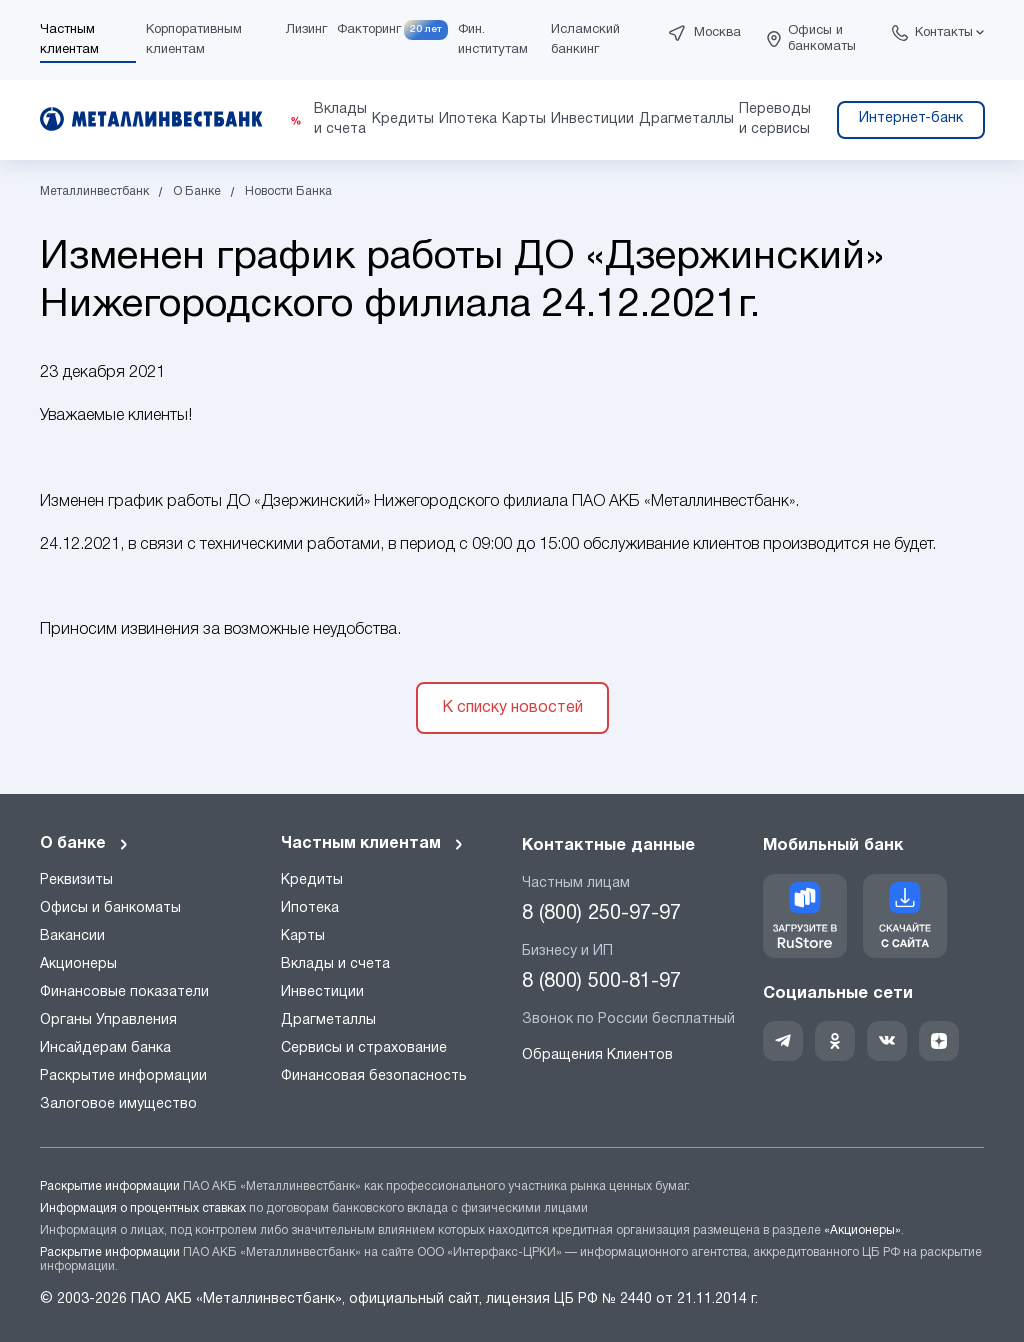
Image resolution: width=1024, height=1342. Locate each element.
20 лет (426, 29)
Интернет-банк (911, 118)
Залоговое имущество (118, 1104)
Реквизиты (76, 880)
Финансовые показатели (124, 992)
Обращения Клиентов (597, 1055)
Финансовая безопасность (374, 1076)
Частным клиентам (373, 844)
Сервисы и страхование (364, 1048)
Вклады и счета (335, 964)
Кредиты (312, 880)
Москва (717, 33)
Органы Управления (108, 1020)
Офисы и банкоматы (822, 39)
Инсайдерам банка (105, 1048)
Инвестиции (322, 992)
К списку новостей (512, 708)
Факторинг (369, 30)
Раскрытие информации (123, 1076)
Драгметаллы (328, 1020)
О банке (85, 844)
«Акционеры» (862, 1230)
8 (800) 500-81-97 (601, 982)
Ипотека (310, 908)
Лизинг (306, 30)
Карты (303, 936)
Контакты (944, 33)
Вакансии (72, 936)
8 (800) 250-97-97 (601, 914)
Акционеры (78, 964)
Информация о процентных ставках (143, 1208)
